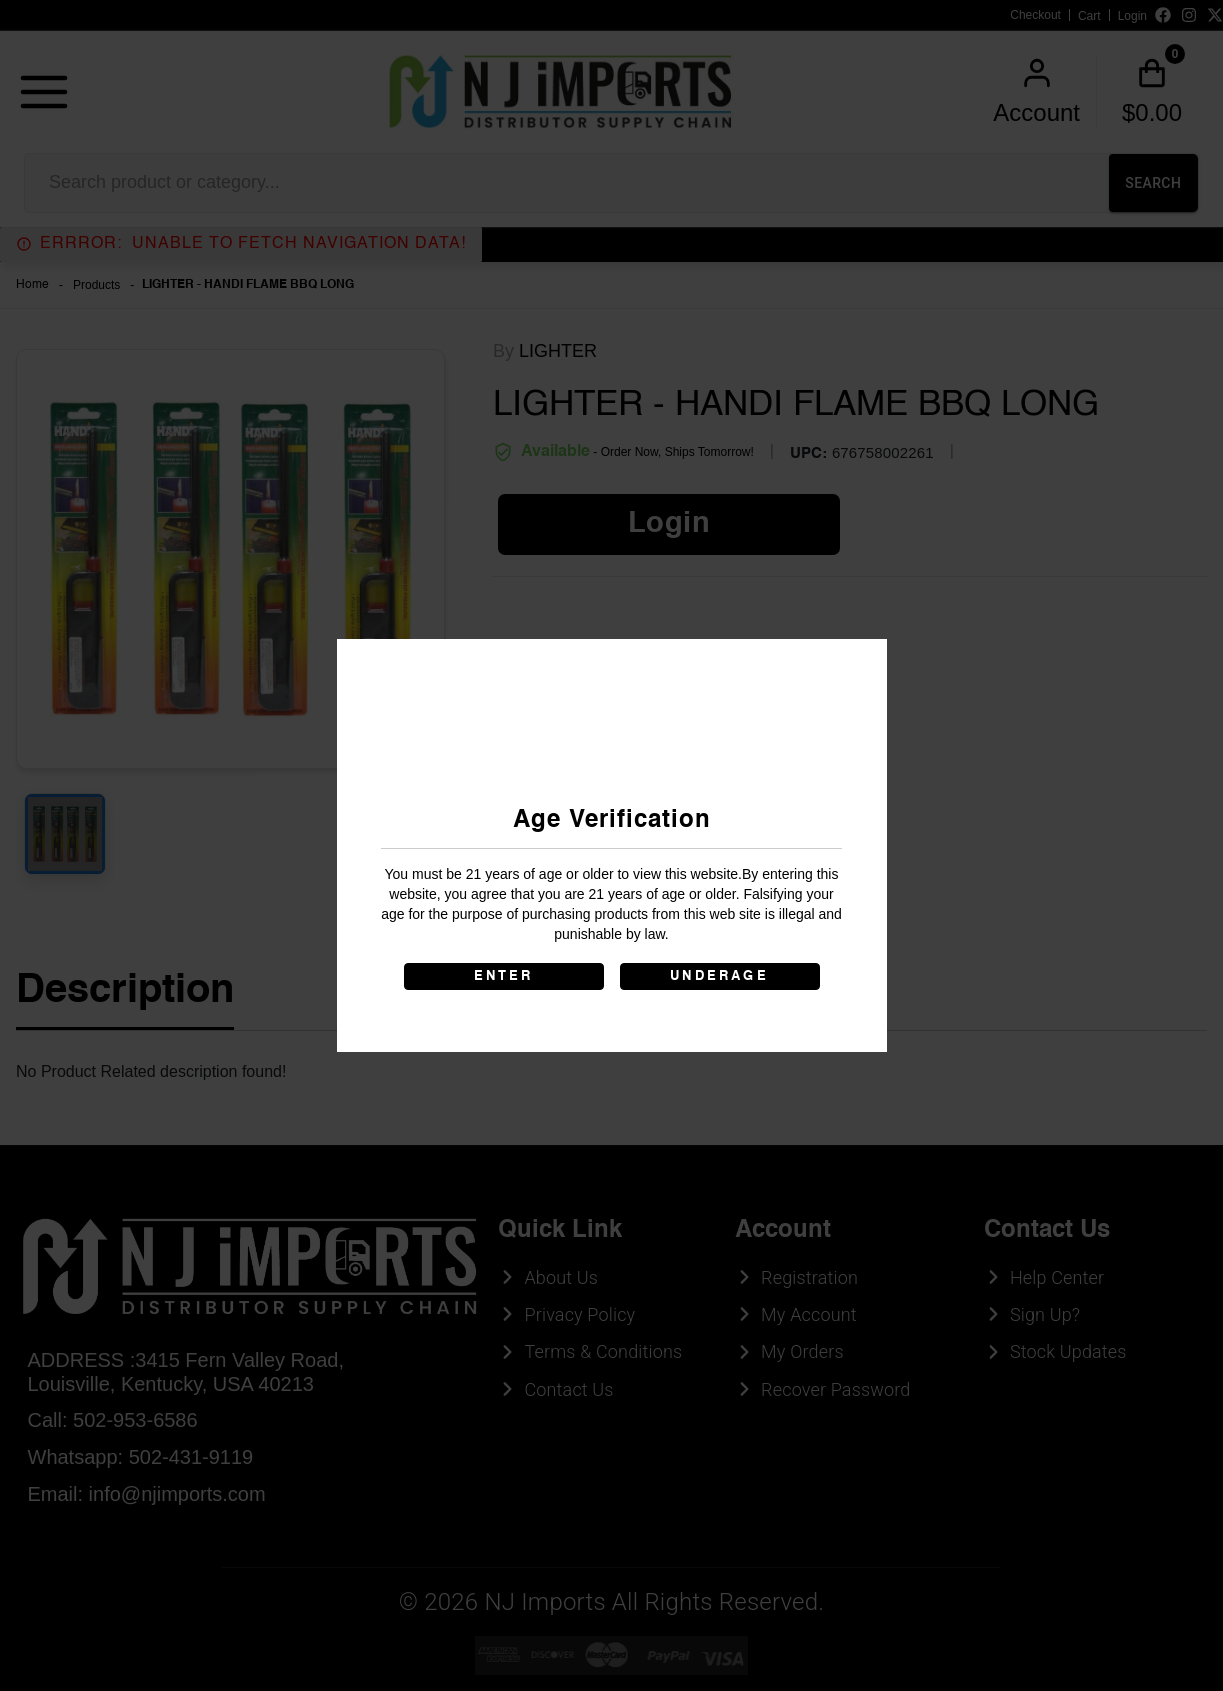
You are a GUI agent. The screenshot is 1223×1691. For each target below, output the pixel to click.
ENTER (504, 976)
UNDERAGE (719, 976)
